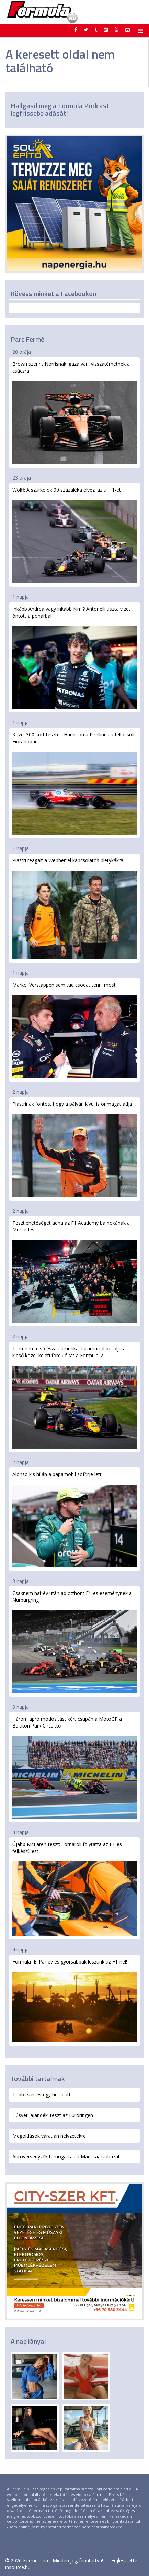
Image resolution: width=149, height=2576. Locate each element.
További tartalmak (38, 2078)
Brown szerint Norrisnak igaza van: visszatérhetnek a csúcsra (74, 412)
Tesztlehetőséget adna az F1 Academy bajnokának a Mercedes (74, 1271)
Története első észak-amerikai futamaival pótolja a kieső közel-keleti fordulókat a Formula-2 (74, 1397)
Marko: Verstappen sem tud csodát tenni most (74, 1029)
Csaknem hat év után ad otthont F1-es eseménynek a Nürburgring (74, 1641)
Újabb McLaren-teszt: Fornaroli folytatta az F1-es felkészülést (74, 1888)
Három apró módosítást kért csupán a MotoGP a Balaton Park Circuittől (74, 1767)
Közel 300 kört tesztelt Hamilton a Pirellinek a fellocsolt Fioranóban (74, 783)
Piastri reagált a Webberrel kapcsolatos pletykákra (74, 908)
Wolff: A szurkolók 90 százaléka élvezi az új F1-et (74, 534)
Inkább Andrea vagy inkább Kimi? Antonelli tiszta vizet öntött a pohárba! (74, 657)
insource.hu (18, 2567)
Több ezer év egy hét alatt (41, 2094)
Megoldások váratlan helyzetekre (49, 2136)
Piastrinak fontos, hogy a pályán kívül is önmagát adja (74, 1149)
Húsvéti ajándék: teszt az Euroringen (52, 2115)
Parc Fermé (27, 339)
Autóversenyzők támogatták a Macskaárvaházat (66, 2156)
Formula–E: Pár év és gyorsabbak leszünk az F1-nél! (74, 2000)
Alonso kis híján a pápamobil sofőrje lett (74, 1519)
